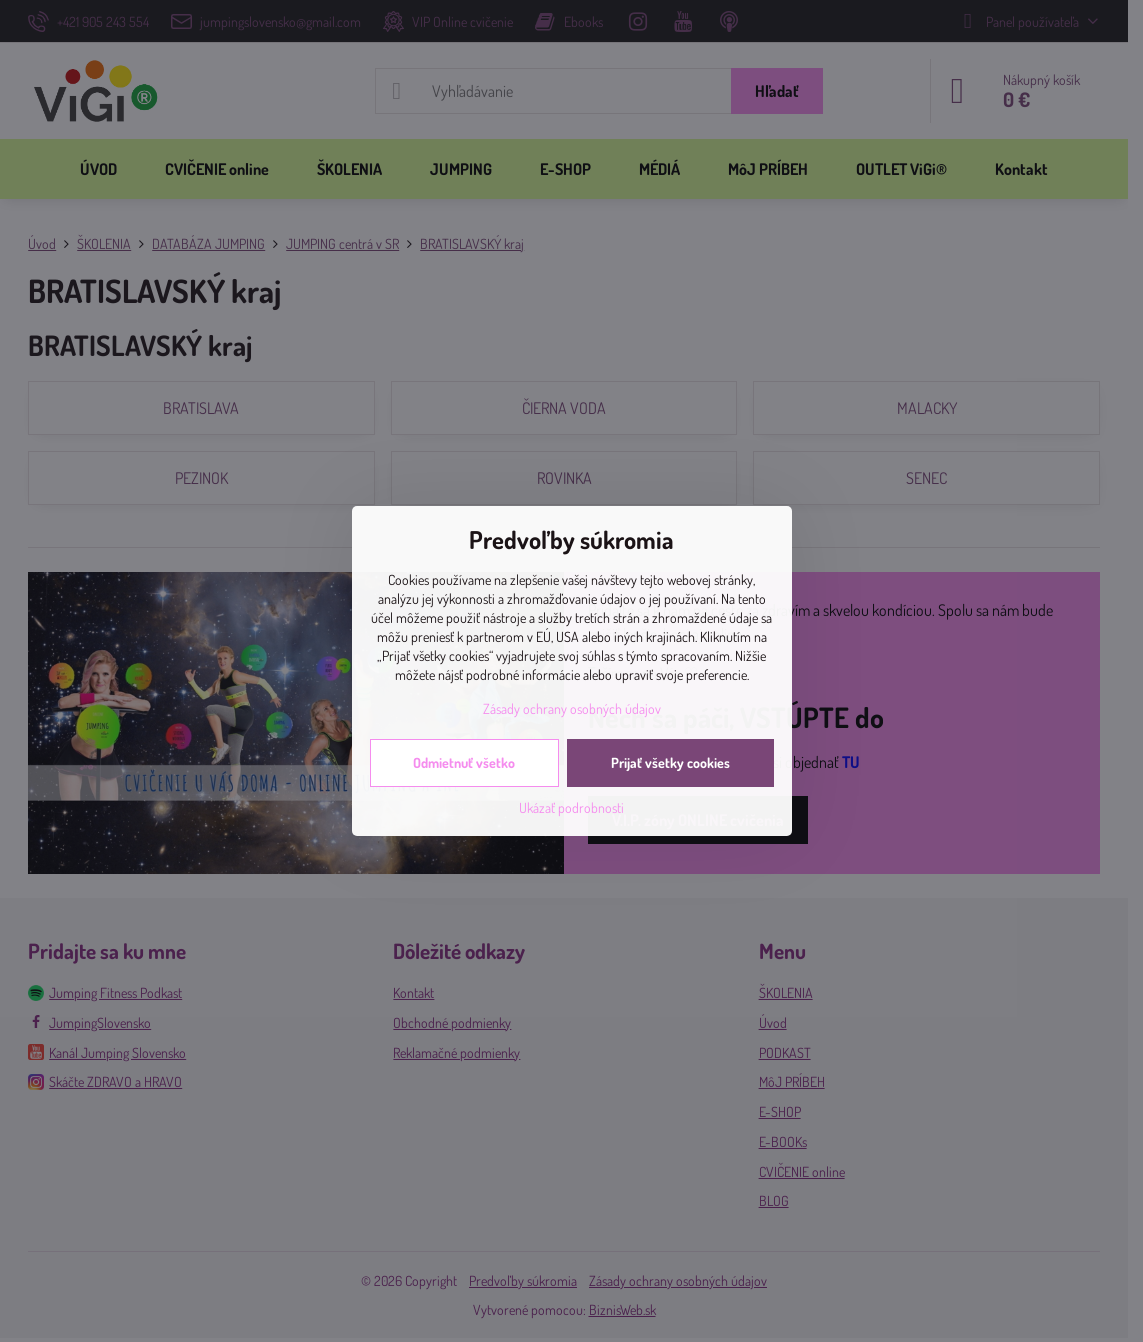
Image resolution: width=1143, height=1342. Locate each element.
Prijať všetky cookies (670, 762)
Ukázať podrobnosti (571, 807)
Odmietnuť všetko (464, 762)
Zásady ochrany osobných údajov (572, 708)
